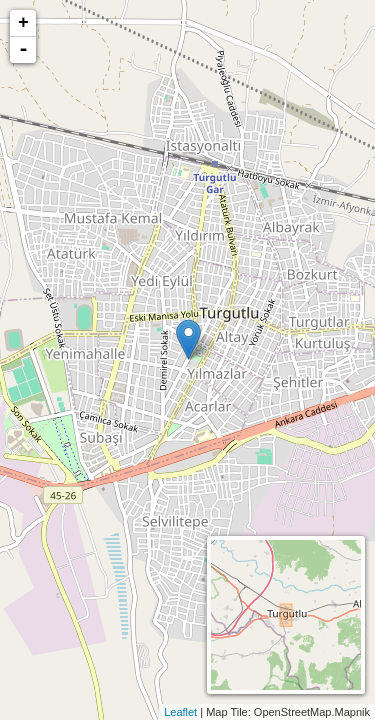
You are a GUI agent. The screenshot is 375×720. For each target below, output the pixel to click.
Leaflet (180, 712)
